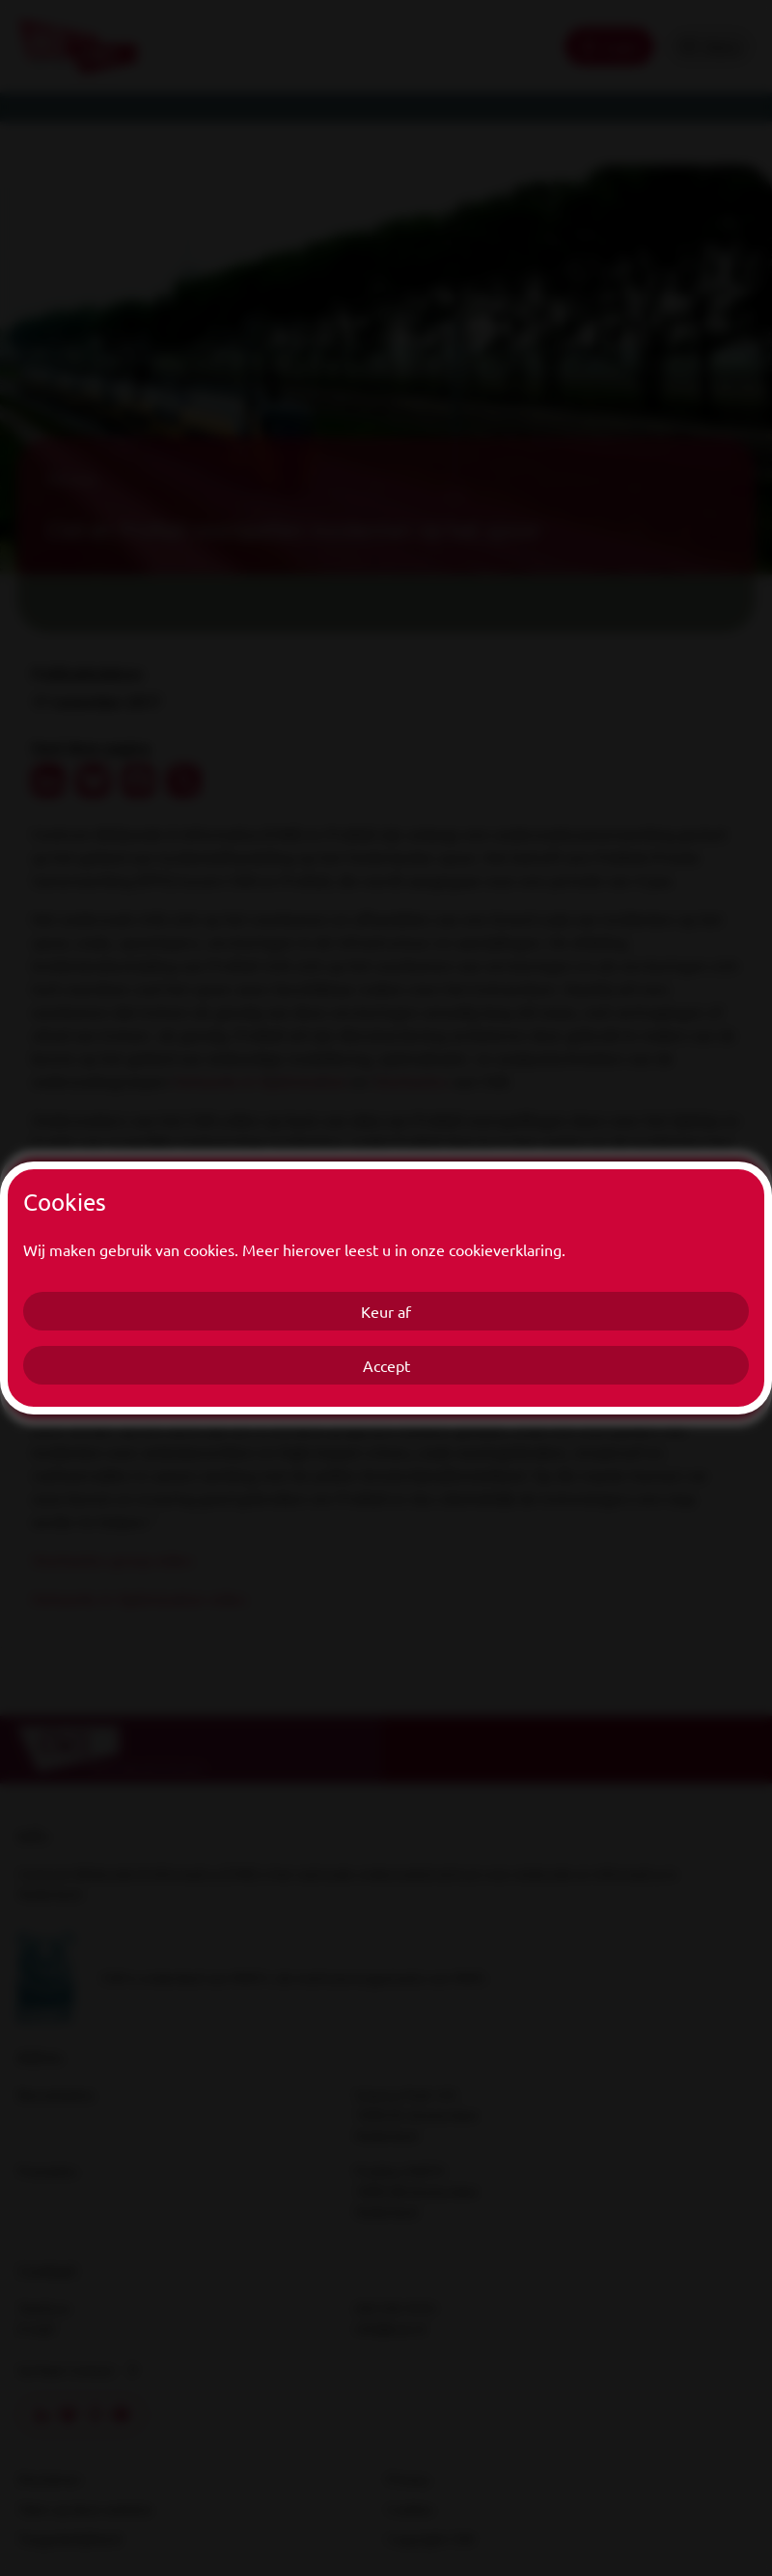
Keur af (386, 1311)
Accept (386, 1365)
